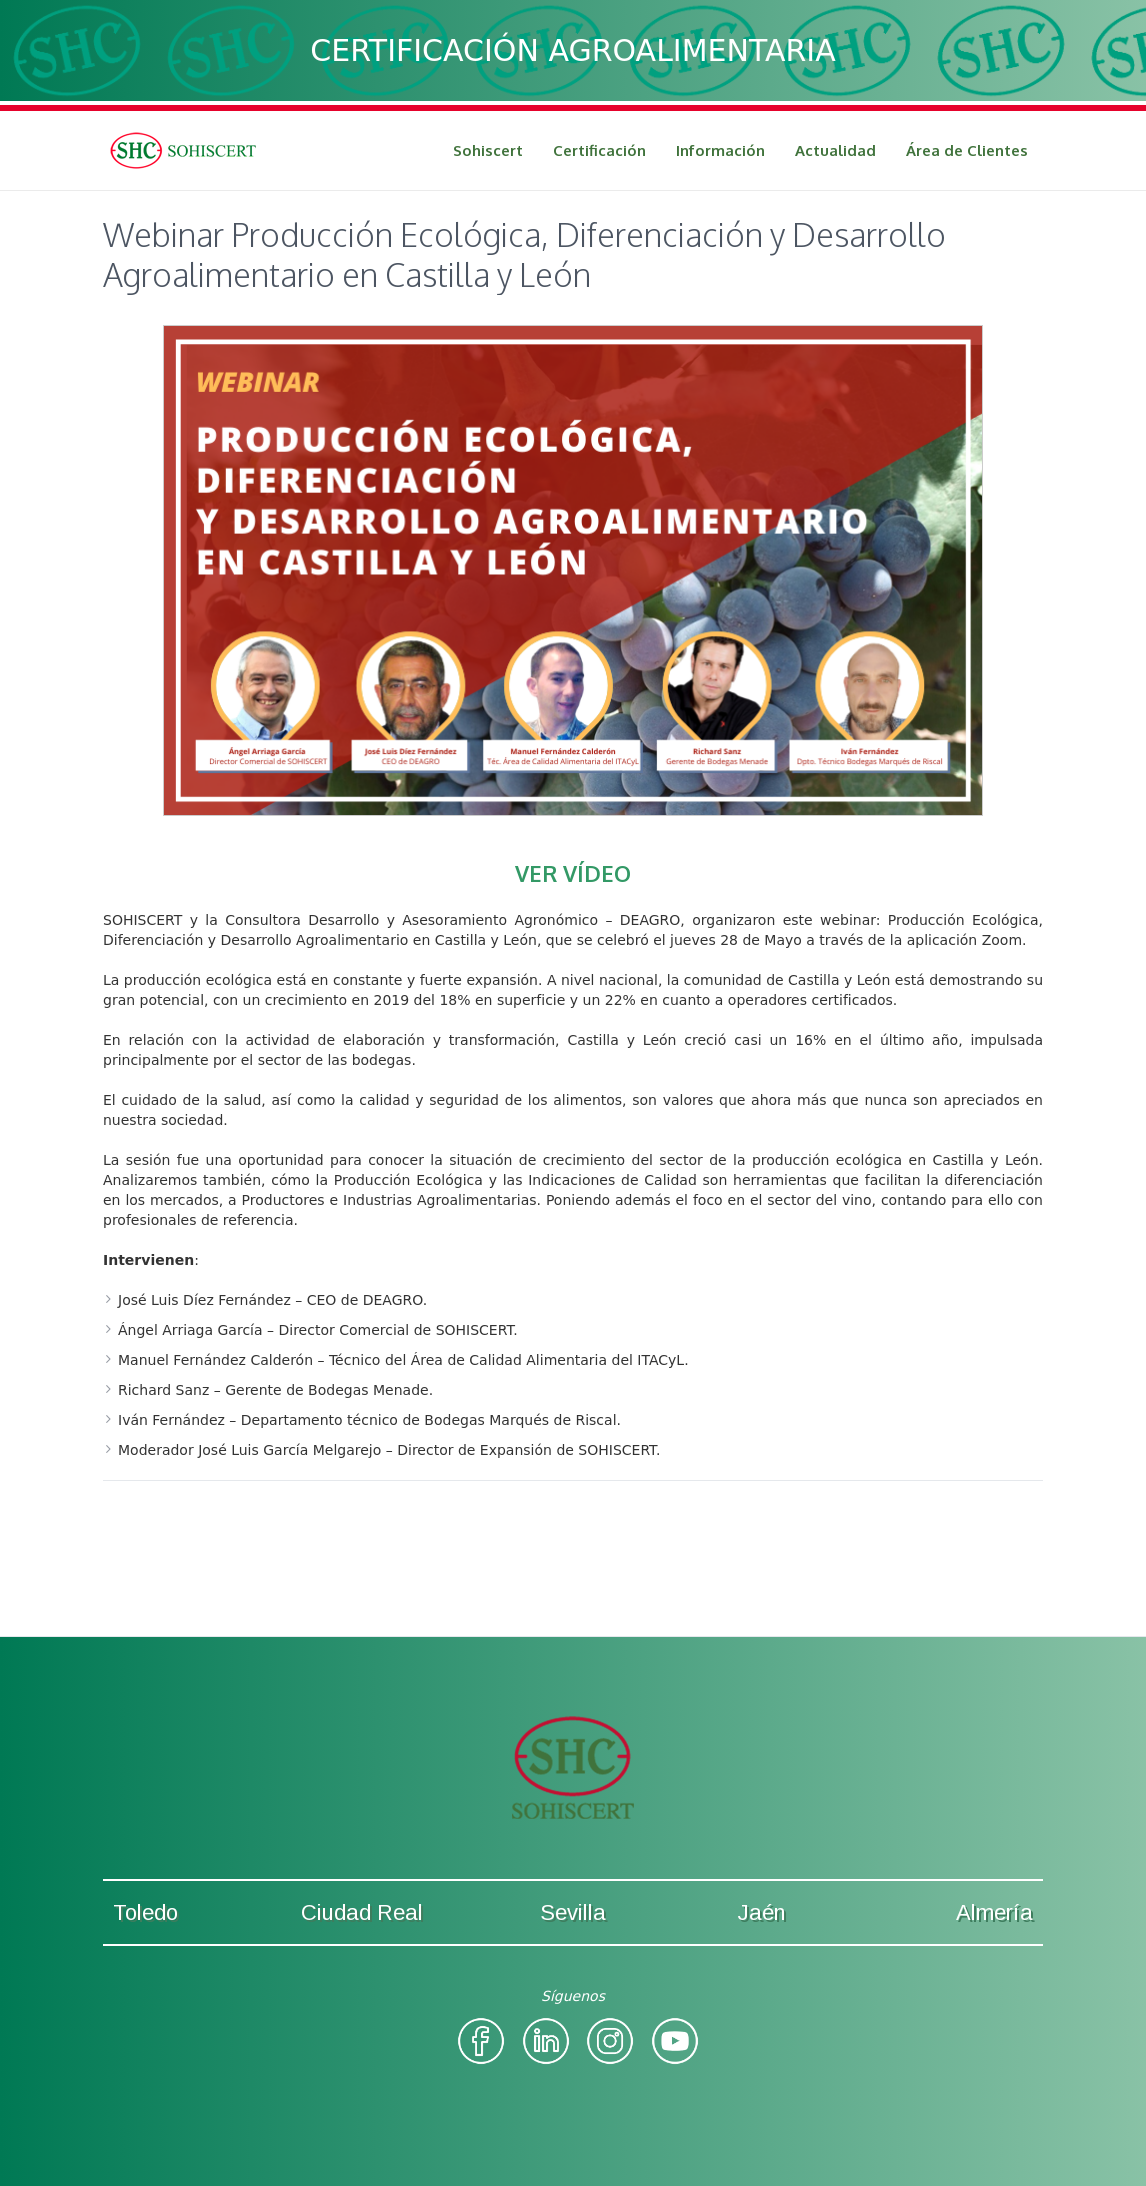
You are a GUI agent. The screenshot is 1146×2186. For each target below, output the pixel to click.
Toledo (145, 1912)
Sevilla (573, 1912)
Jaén (761, 1912)
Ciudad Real (362, 1912)
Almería (994, 1912)
